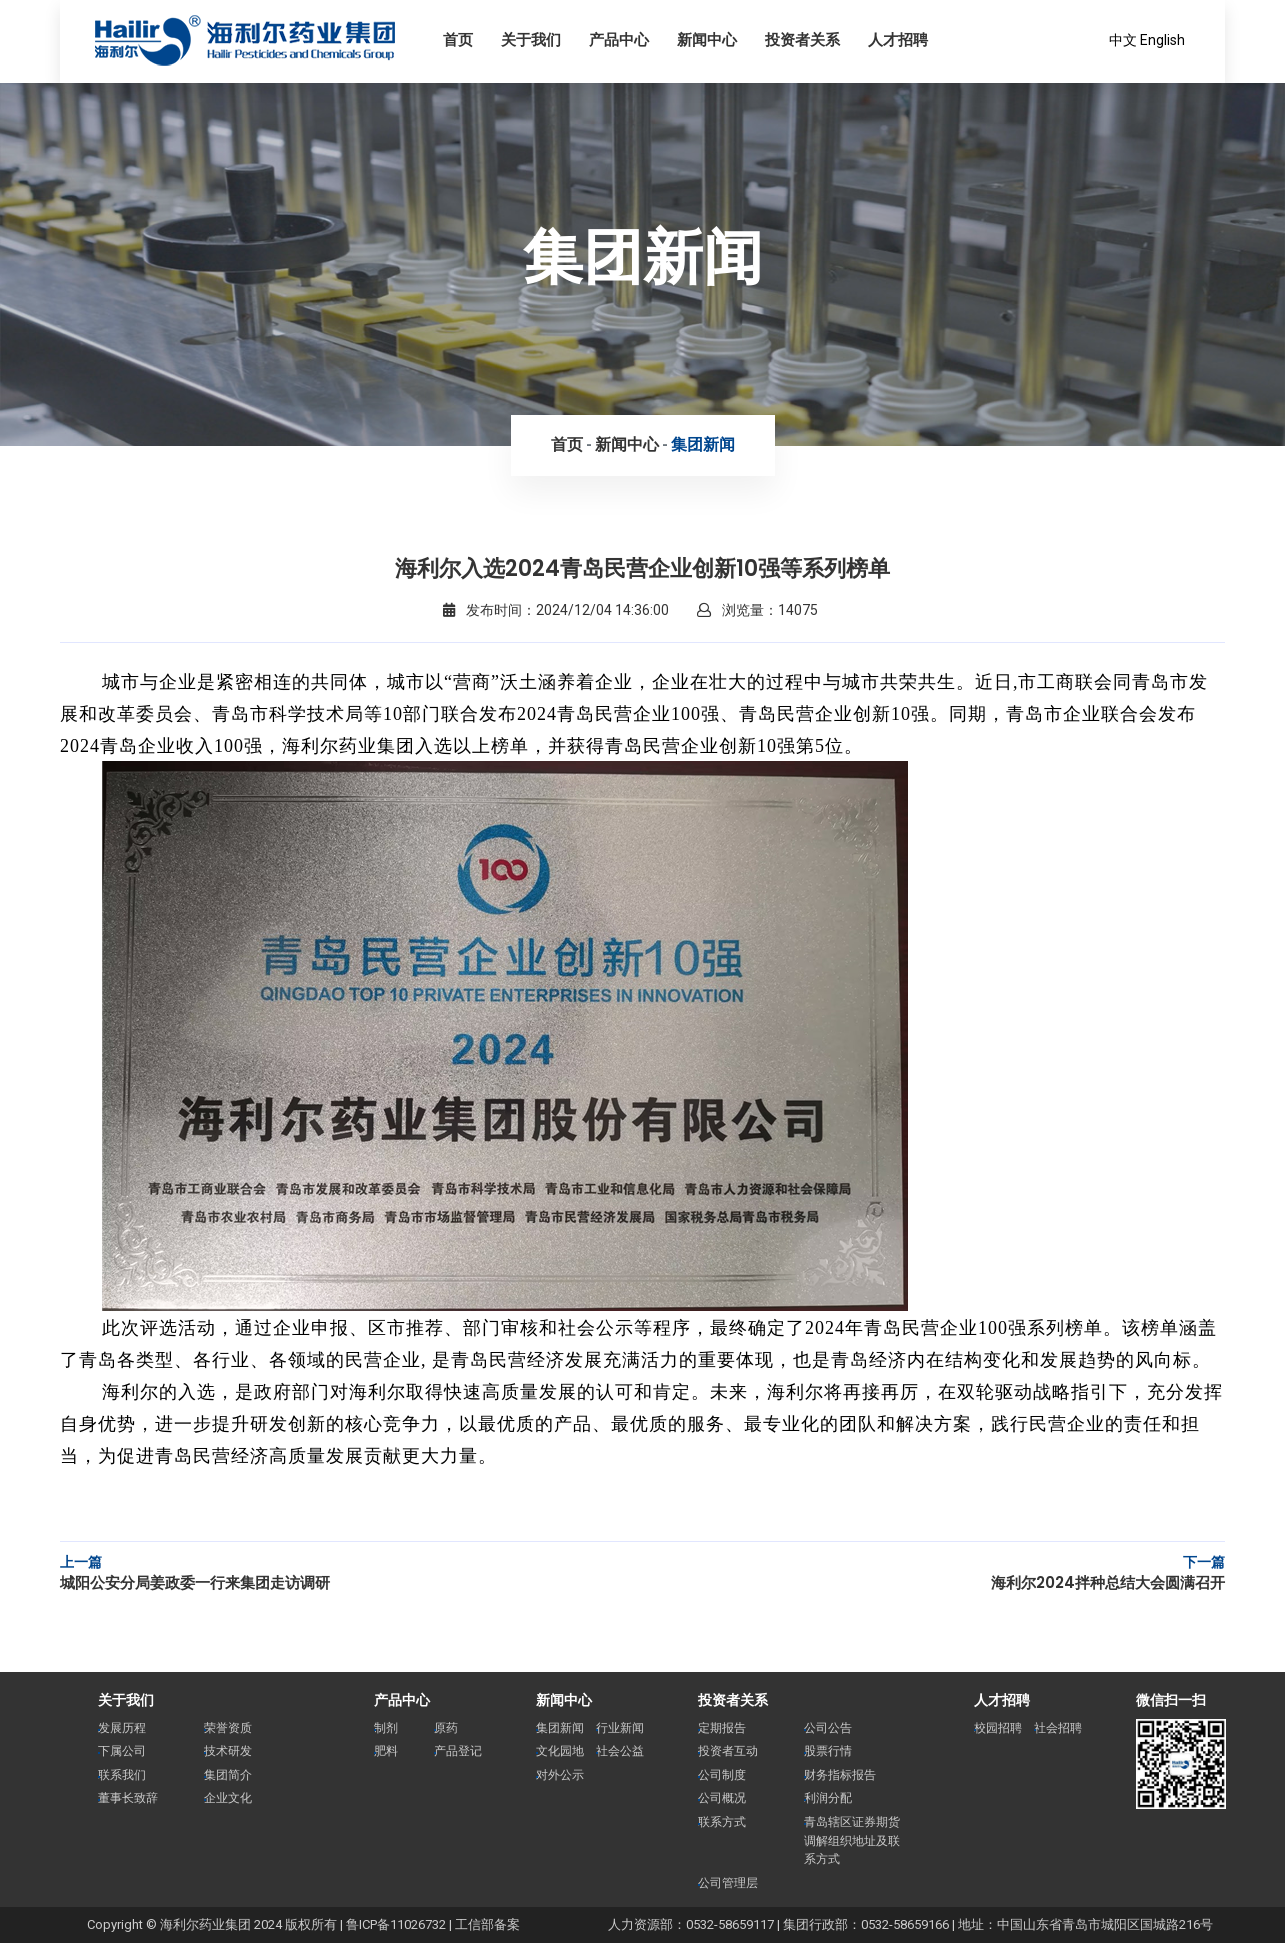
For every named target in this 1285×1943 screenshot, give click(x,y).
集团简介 (228, 1775)
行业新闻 (620, 1728)
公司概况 (722, 1798)
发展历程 (122, 1728)
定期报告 (722, 1728)
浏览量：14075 (757, 610)
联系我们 (122, 1775)
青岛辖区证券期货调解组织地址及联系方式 (852, 1840)
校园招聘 (998, 1728)
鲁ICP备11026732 (396, 1924)
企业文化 (228, 1798)
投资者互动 (728, 1751)
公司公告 (828, 1728)
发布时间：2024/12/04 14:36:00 (556, 610)
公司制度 (722, 1775)
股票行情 (828, 1751)
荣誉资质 (228, 1728)
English (1162, 40)
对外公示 (560, 1775)
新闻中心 (627, 444)
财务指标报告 (840, 1775)
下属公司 (122, 1751)
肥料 (386, 1751)
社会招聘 (1058, 1728)
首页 (567, 444)
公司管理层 (728, 1883)
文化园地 (560, 1751)
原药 (446, 1728)
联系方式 (722, 1822)
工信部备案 (487, 1924)
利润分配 (828, 1798)
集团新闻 (703, 444)
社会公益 (620, 1751)
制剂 (386, 1728)
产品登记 (458, 1751)
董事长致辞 (128, 1798)
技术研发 (228, 1751)
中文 (1123, 40)
